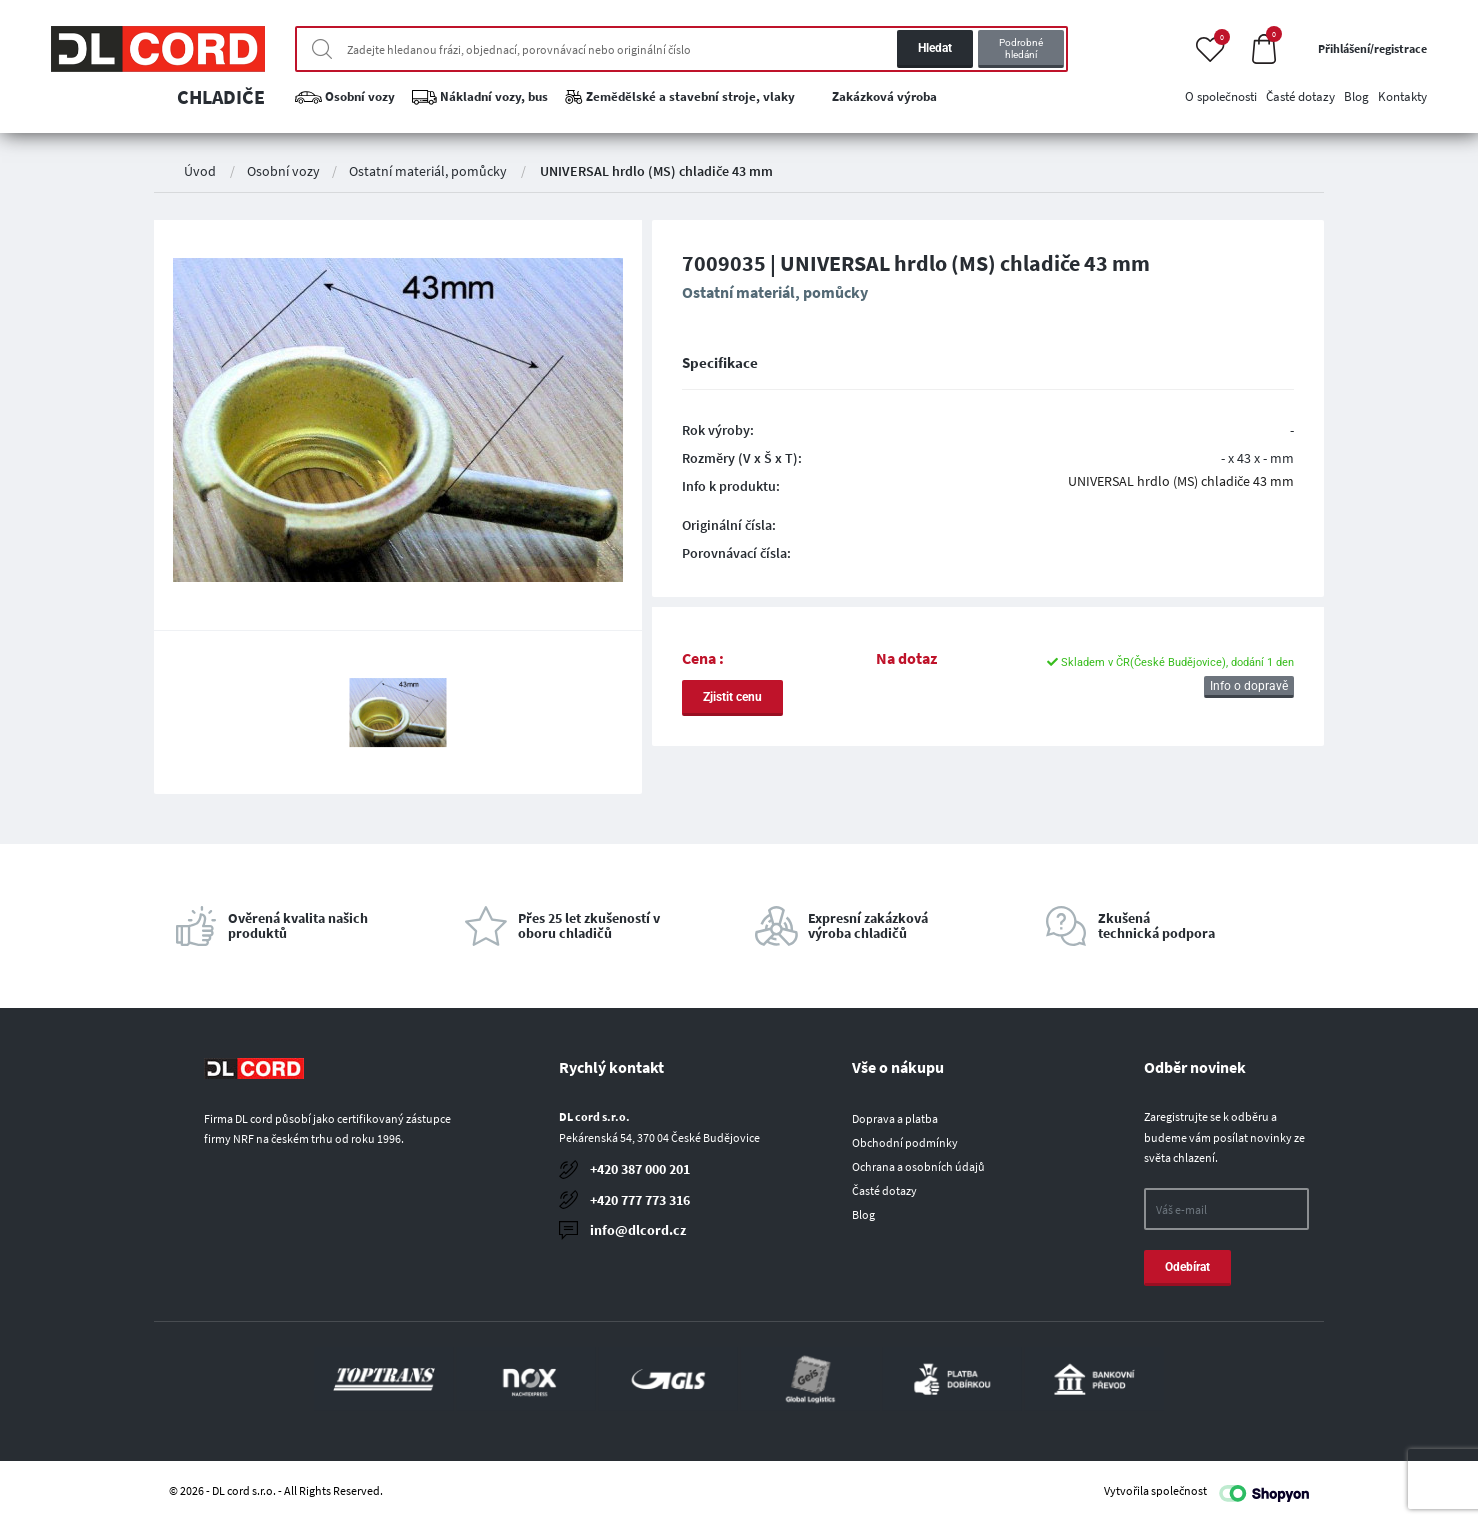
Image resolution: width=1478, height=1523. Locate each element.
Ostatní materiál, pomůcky (428, 171)
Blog (863, 1214)
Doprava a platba (895, 1118)
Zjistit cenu (732, 697)
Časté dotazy (884, 1190)
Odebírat (1187, 1267)
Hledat (935, 48)
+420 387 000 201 (640, 1169)
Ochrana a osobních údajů (918, 1166)
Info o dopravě (1249, 686)
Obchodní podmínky (905, 1142)
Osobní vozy (283, 171)
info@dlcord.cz (638, 1230)
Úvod (200, 171)
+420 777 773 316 (640, 1200)
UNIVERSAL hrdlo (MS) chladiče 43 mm (656, 171)
